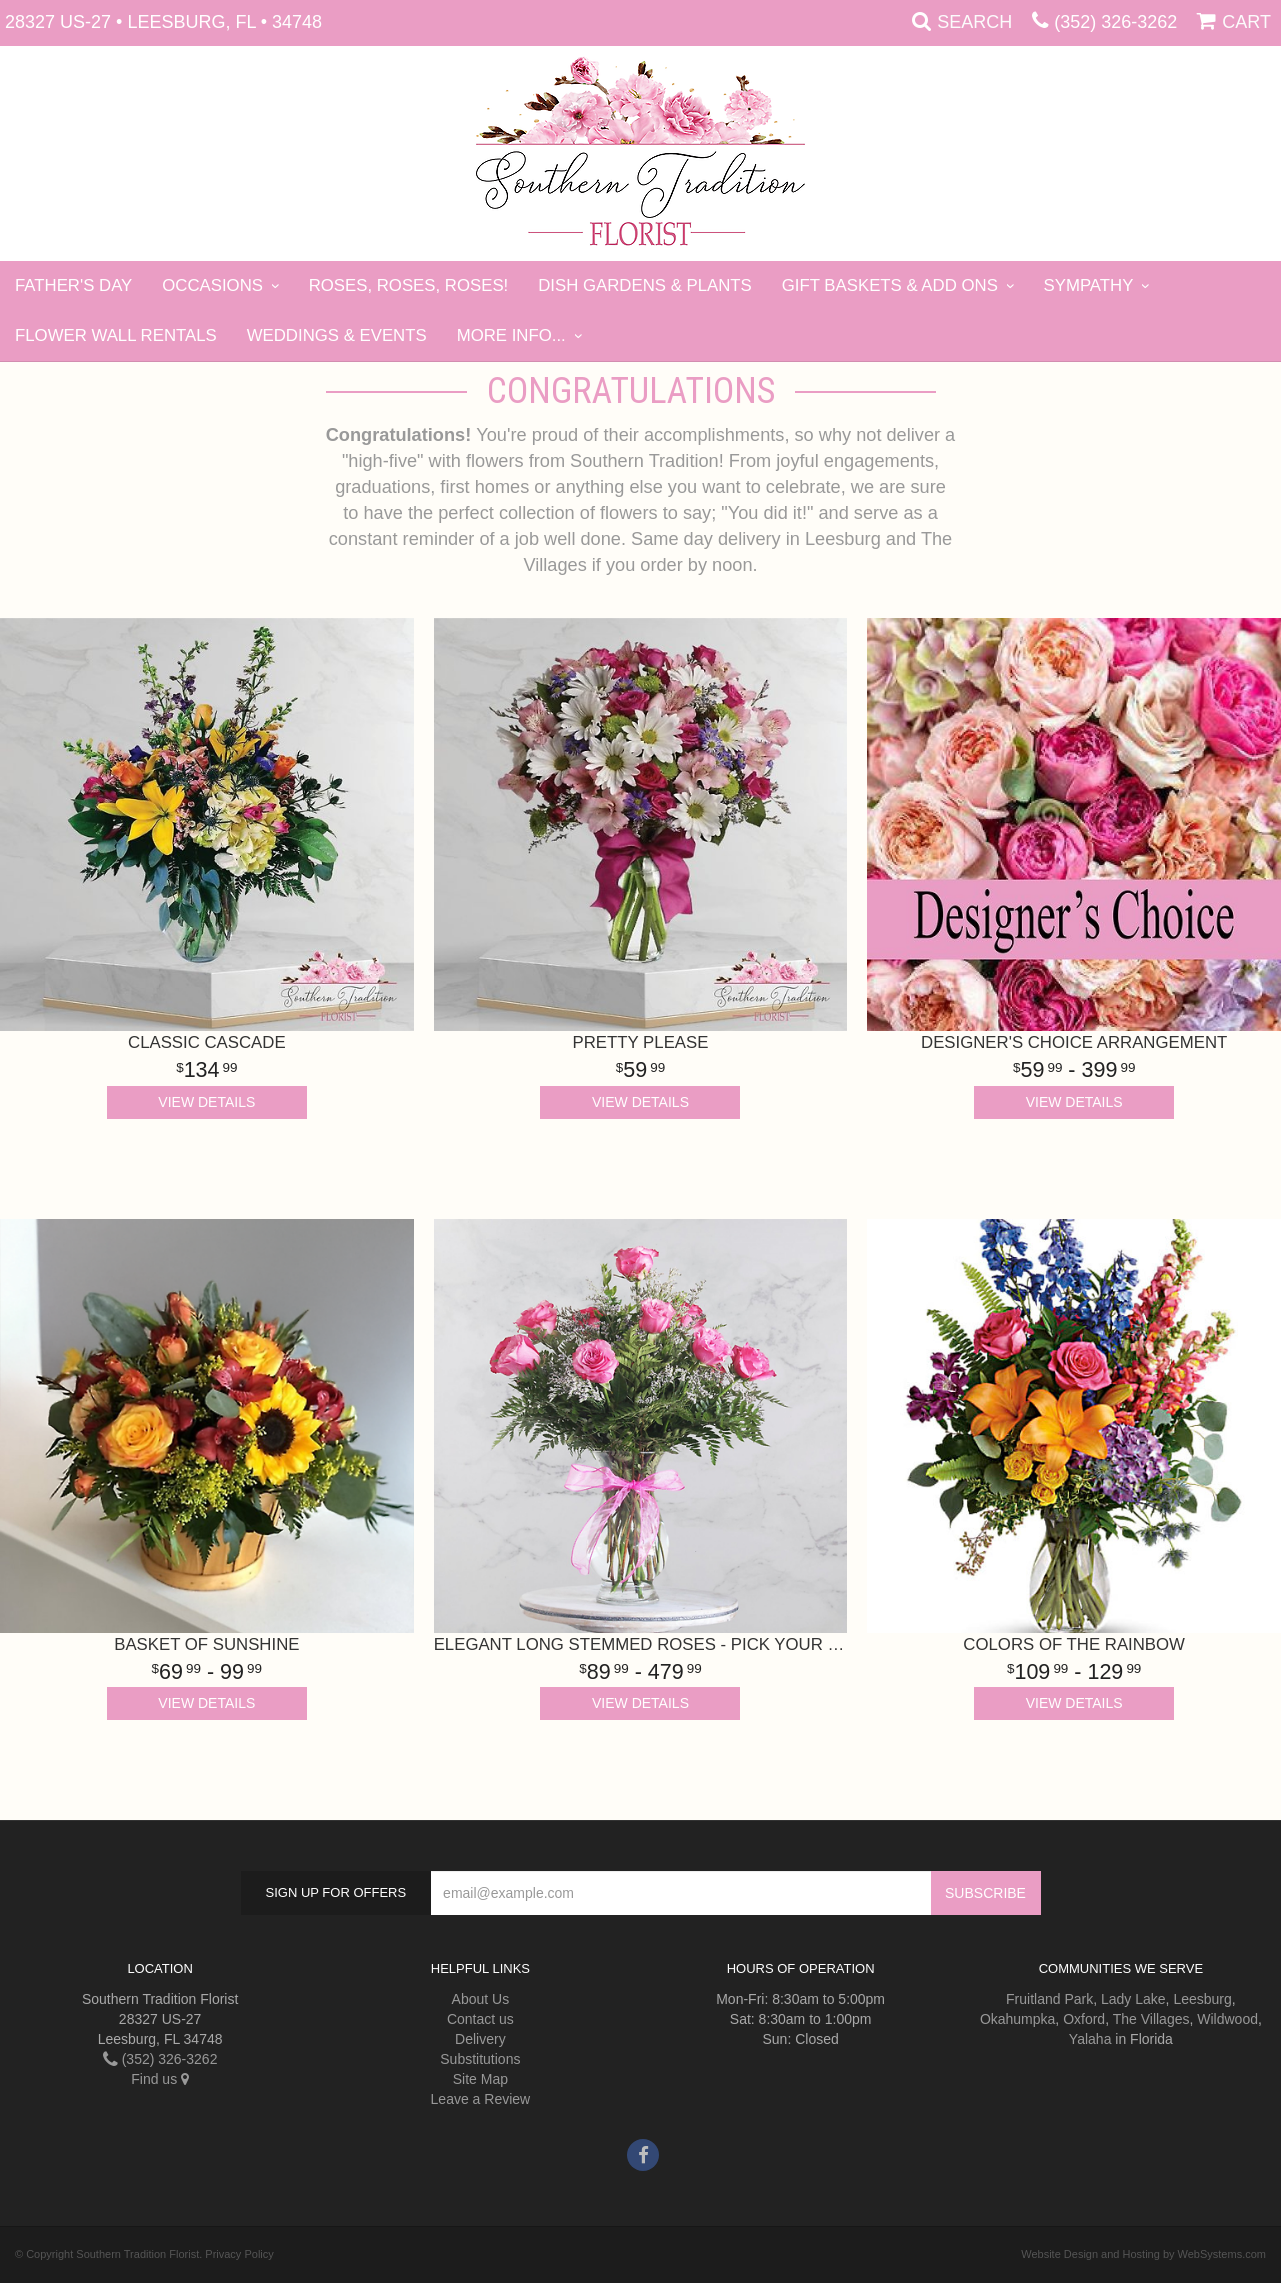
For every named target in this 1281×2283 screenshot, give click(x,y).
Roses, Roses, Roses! (409, 285)
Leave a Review (481, 2099)
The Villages (1151, 2019)
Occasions (212, 285)
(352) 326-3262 (1115, 22)
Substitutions (480, 2059)
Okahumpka (1017, 2019)
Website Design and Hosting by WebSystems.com (1143, 2254)
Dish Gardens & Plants (645, 285)
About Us (481, 1999)
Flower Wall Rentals (116, 335)
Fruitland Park (1049, 1999)
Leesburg (1202, 1999)
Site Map (480, 2079)
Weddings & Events (337, 335)
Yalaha (1090, 2039)
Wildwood (1227, 2019)
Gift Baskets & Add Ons (890, 285)
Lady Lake (1133, 1999)
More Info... (511, 335)
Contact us (480, 2019)
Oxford (1084, 2019)
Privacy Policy (239, 2254)
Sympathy (1089, 285)
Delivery (480, 2039)
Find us (160, 2079)
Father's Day (73, 285)
